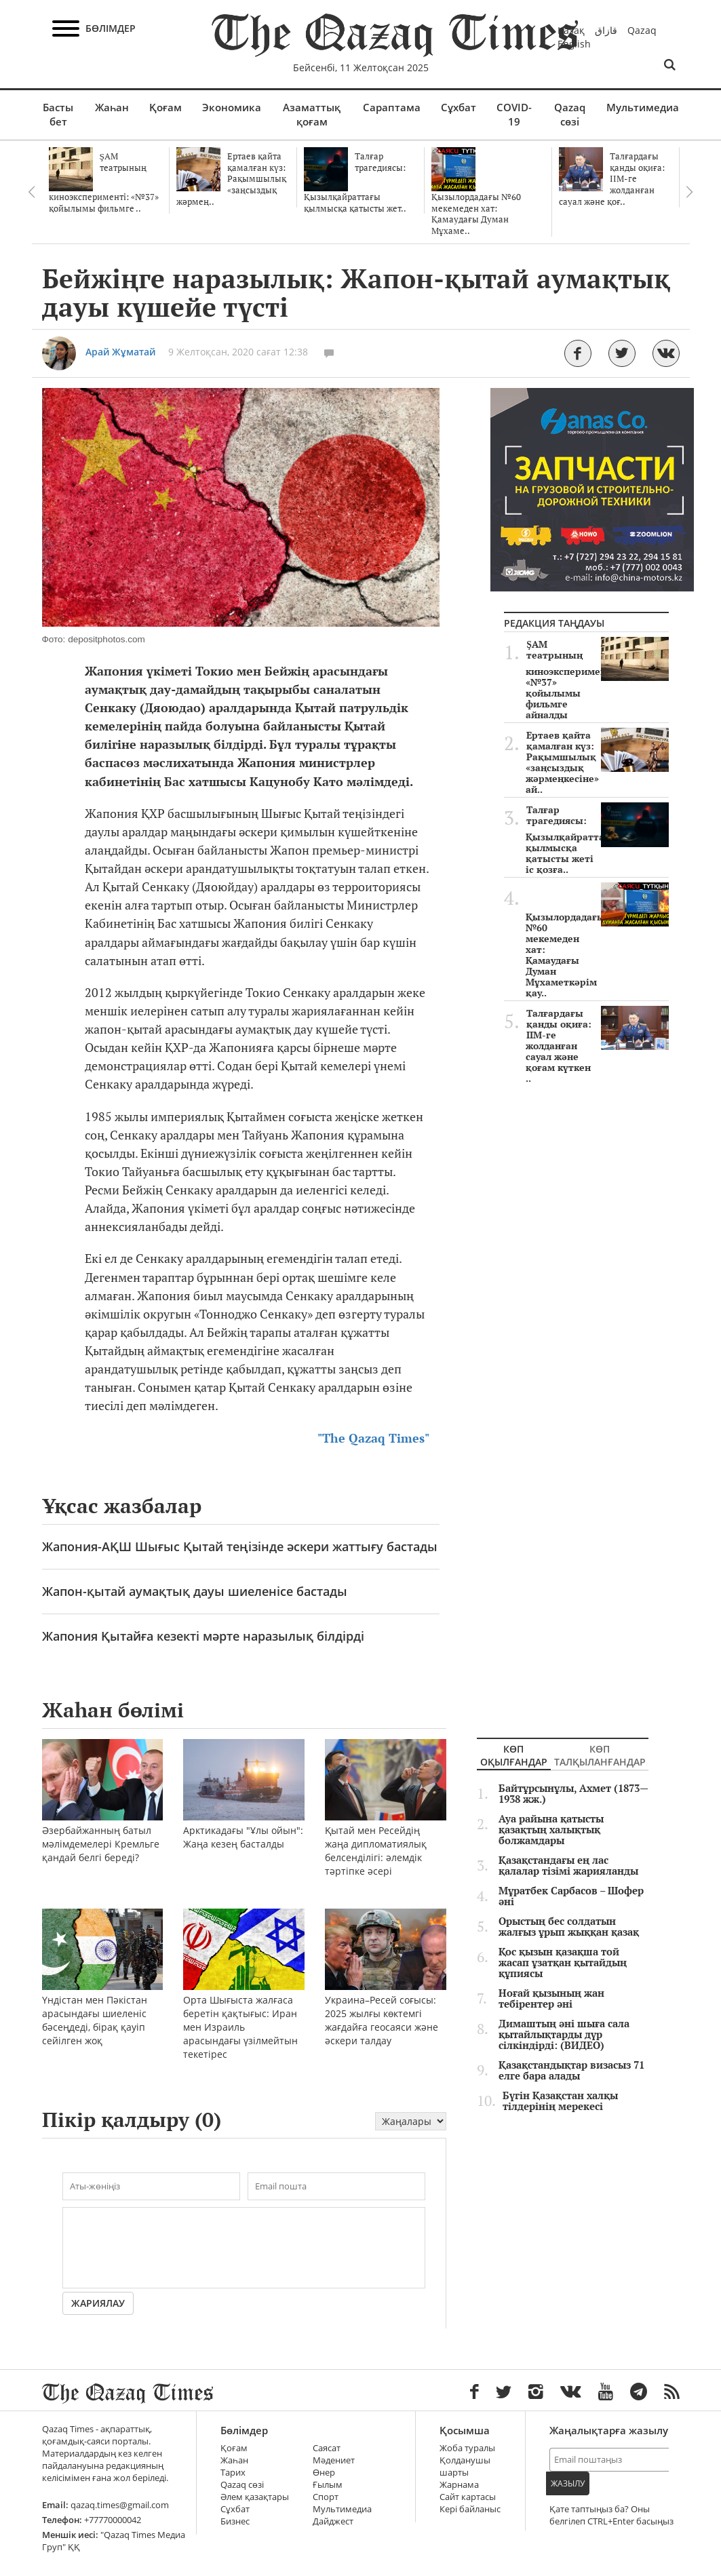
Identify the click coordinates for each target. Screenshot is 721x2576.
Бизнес (235, 2521)
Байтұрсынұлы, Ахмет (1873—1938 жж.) (573, 1794)
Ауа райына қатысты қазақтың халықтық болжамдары (551, 1830)
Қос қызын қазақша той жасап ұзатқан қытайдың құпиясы (563, 1963)
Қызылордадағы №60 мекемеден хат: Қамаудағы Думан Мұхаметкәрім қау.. (597, 941)
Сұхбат (458, 107)
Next (690, 192)
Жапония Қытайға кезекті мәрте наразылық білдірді (203, 1636)
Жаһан (112, 107)
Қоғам (165, 107)
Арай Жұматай (120, 351)
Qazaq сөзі (569, 114)
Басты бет (58, 114)
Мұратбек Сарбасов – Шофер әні (571, 1896)
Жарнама (459, 2485)
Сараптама (392, 107)
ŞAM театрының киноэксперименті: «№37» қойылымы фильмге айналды (597, 679)
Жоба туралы (467, 2448)
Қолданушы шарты (465, 2466)
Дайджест (333, 2521)
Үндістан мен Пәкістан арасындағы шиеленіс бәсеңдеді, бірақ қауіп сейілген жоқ (102, 1995)
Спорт (325, 2497)
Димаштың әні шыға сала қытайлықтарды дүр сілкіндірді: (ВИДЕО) (564, 2034)
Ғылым (328, 2485)
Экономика (231, 107)
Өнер (324, 2472)
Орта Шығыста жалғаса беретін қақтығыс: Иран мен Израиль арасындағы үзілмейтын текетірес (244, 2002)
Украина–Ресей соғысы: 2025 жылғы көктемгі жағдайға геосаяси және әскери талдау (385, 1995)
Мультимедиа (642, 107)
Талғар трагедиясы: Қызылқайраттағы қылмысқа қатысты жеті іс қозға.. (597, 839)
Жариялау (98, 2303)
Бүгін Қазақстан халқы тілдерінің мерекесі (560, 2101)
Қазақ (571, 30)
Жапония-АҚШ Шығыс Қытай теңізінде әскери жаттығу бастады (239, 1546)
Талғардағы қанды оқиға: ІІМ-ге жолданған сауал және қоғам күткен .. (597, 1046)
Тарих (233, 2472)
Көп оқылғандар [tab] (513, 1755)
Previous (32, 192)
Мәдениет (334, 2460)
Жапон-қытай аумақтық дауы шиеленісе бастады (194, 1591)
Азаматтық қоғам (311, 114)
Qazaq (642, 30)
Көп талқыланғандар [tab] (600, 1755)
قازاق (606, 30)
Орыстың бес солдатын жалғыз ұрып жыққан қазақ (569, 1927)
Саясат (326, 2448)
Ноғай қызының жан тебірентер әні (551, 1999)
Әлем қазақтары (254, 2497)
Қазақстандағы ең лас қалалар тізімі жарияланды (568, 1866)
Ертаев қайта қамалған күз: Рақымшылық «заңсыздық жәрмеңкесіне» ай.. (597, 762)
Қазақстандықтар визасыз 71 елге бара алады (571, 2071)
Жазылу (568, 2483)
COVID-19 (514, 114)
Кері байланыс (470, 2509)
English (574, 43)
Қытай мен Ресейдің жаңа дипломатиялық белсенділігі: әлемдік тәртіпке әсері (385, 1825)
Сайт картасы (468, 2497)
